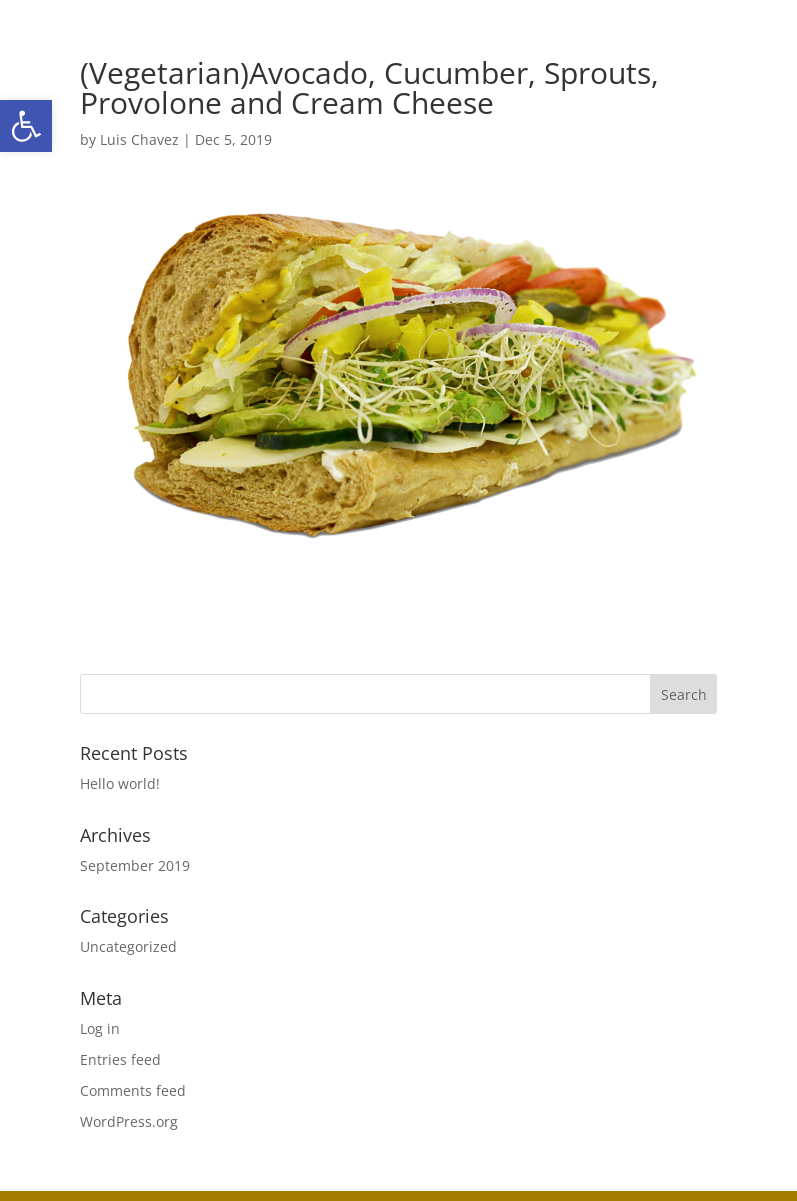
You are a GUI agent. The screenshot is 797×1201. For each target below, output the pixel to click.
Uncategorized (128, 946)
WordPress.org (129, 1121)
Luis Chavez (139, 139)
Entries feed (120, 1059)
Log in (100, 1028)
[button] (26, 126)
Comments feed (133, 1090)
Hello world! (120, 783)
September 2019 (135, 865)
